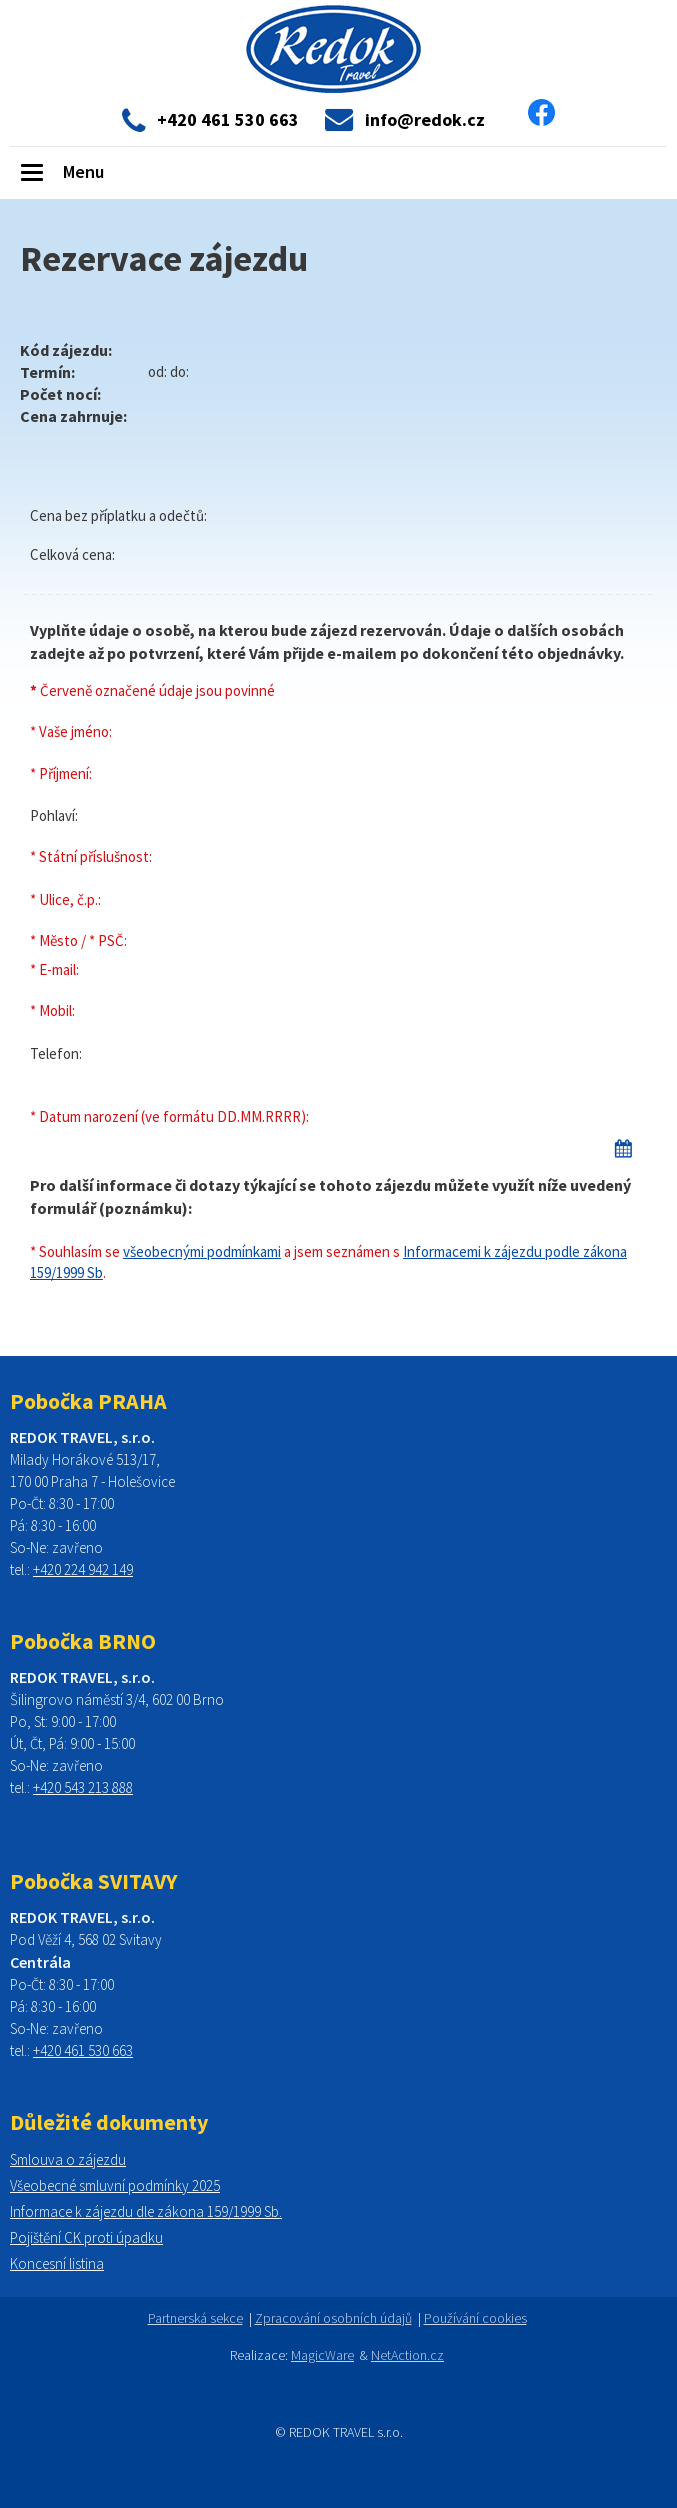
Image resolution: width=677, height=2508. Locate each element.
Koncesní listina (57, 2263)
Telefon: (56, 1053)
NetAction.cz (407, 2355)
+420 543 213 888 (83, 1787)
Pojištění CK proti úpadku (86, 2237)
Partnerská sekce (195, 2318)
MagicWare (322, 2355)
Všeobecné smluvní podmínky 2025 (115, 2185)
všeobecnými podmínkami (202, 1251)
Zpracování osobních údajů (333, 2318)
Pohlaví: (54, 815)
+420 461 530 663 (83, 2050)
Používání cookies (475, 2318)
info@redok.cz (425, 120)
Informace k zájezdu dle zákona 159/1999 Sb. (146, 2211)
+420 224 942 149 (83, 1569)
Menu (83, 171)
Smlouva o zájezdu (68, 2159)
